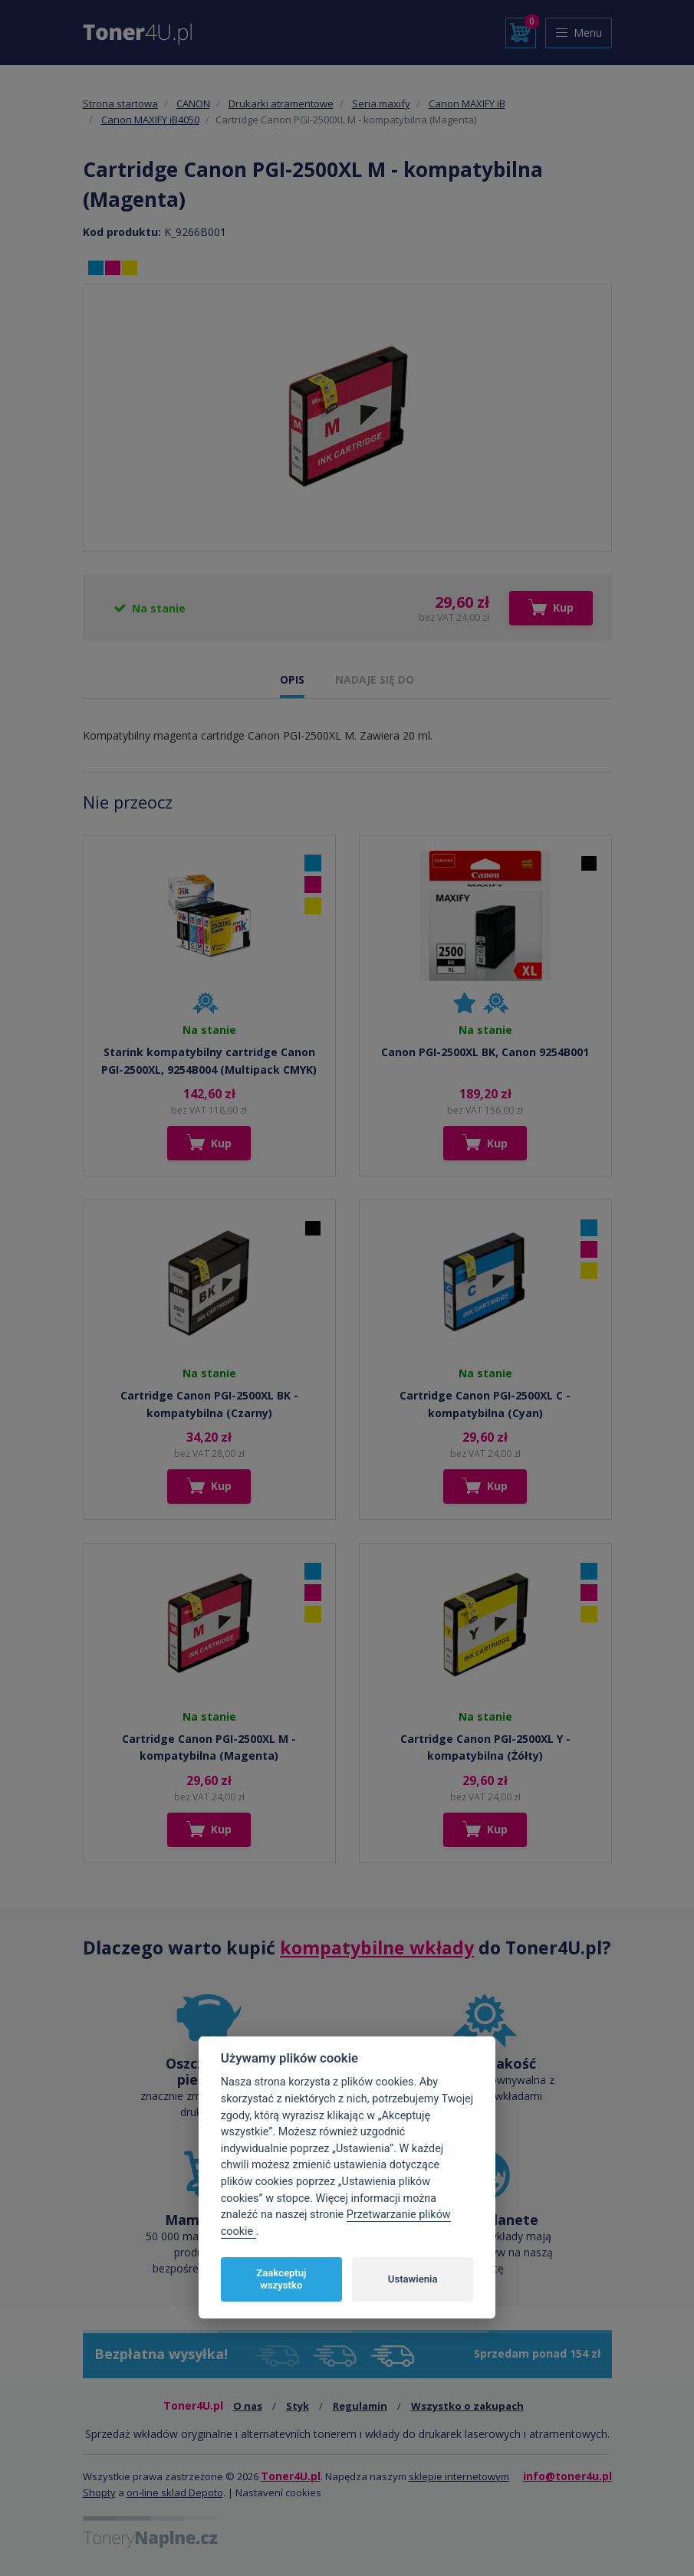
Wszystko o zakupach (467, 2406)
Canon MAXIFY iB (467, 103)
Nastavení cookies (278, 2492)
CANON (193, 103)
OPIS (292, 679)
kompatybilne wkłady (377, 1947)
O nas (247, 2406)
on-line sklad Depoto (175, 2492)
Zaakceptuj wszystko (281, 2279)
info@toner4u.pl (567, 2476)
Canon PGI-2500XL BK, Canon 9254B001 (485, 1052)
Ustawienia (413, 2279)
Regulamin (360, 2406)
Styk (297, 2406)
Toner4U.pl (291, 2476)
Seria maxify (381, 103)
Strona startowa (120, 103)
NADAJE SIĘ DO (374, 679)
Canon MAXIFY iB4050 (150, 119)
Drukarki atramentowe (281, 103)
